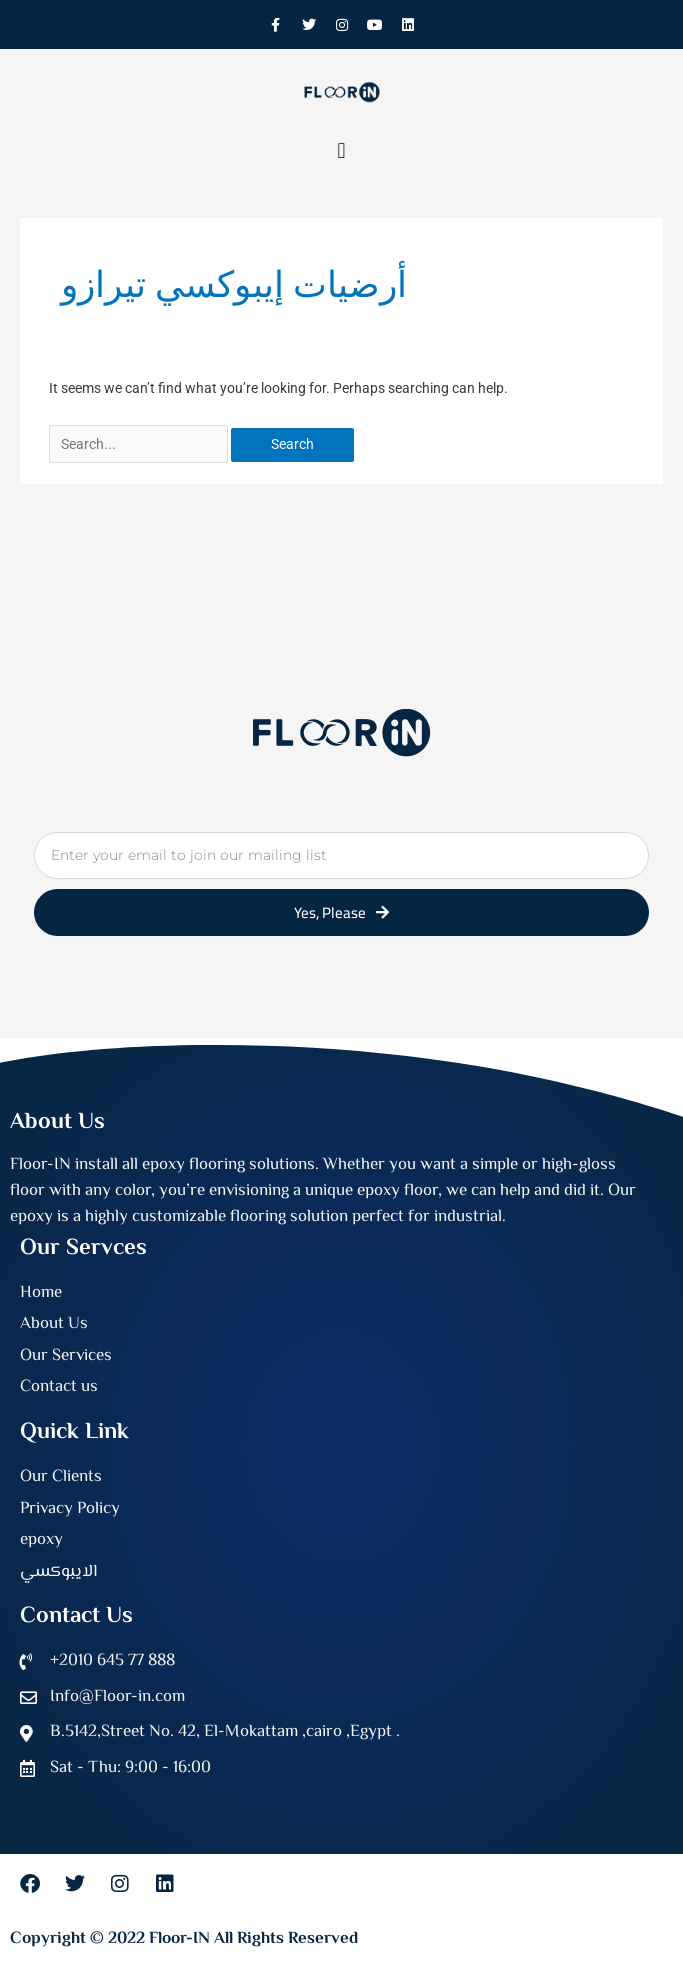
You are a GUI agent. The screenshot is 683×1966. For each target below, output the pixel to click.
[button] (341, 150)
